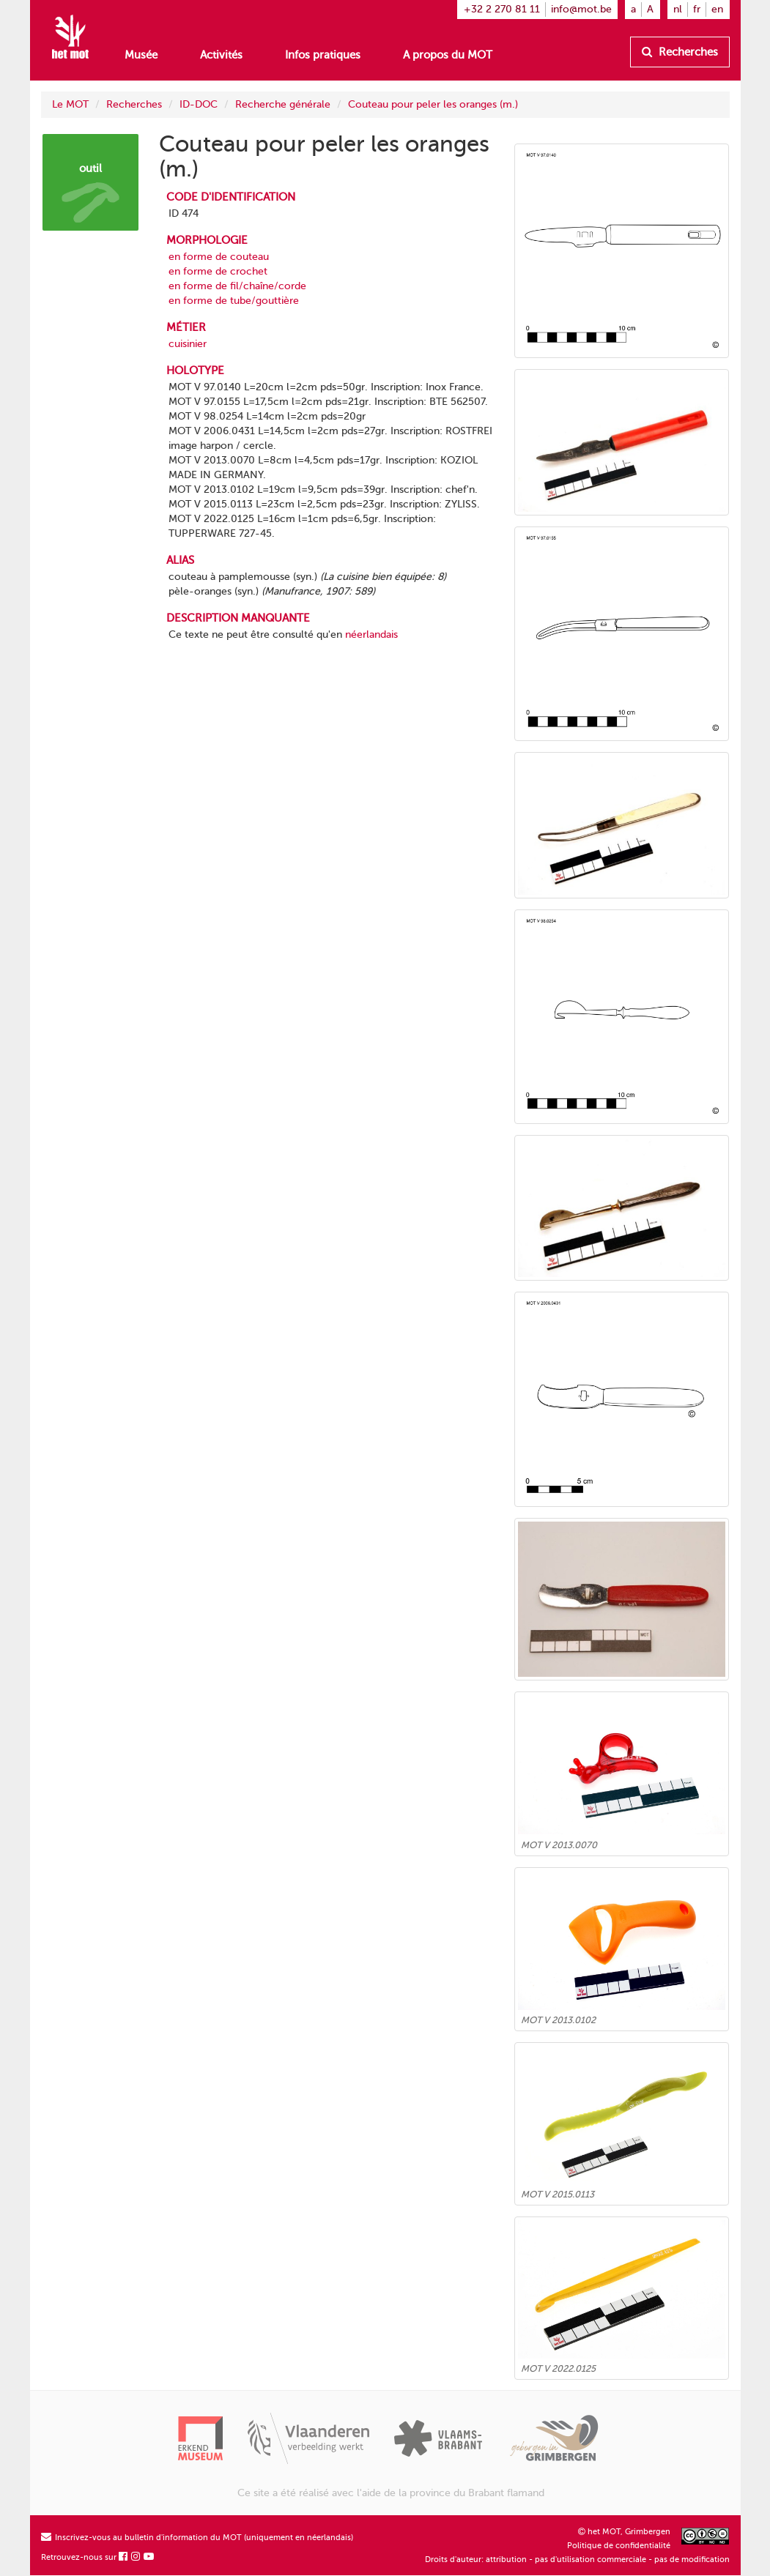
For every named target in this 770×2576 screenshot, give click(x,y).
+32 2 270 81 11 (502, 9)
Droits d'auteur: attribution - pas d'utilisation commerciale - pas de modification (577, 2559)
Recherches (680, 52)
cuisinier (188, 343)
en (717, 9)
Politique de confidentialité (618, 2545)
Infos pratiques (322, 55)
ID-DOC (198, 104)
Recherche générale (282, 104)
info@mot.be (581, 9)
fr (696, 9)
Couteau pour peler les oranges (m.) (433, 104)
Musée (141, 55)
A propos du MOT (447, 55)
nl (677, 9)
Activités (221, 55)
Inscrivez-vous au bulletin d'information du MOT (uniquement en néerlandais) (197, 2537)
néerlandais (371, 634)
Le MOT (70, 104)
